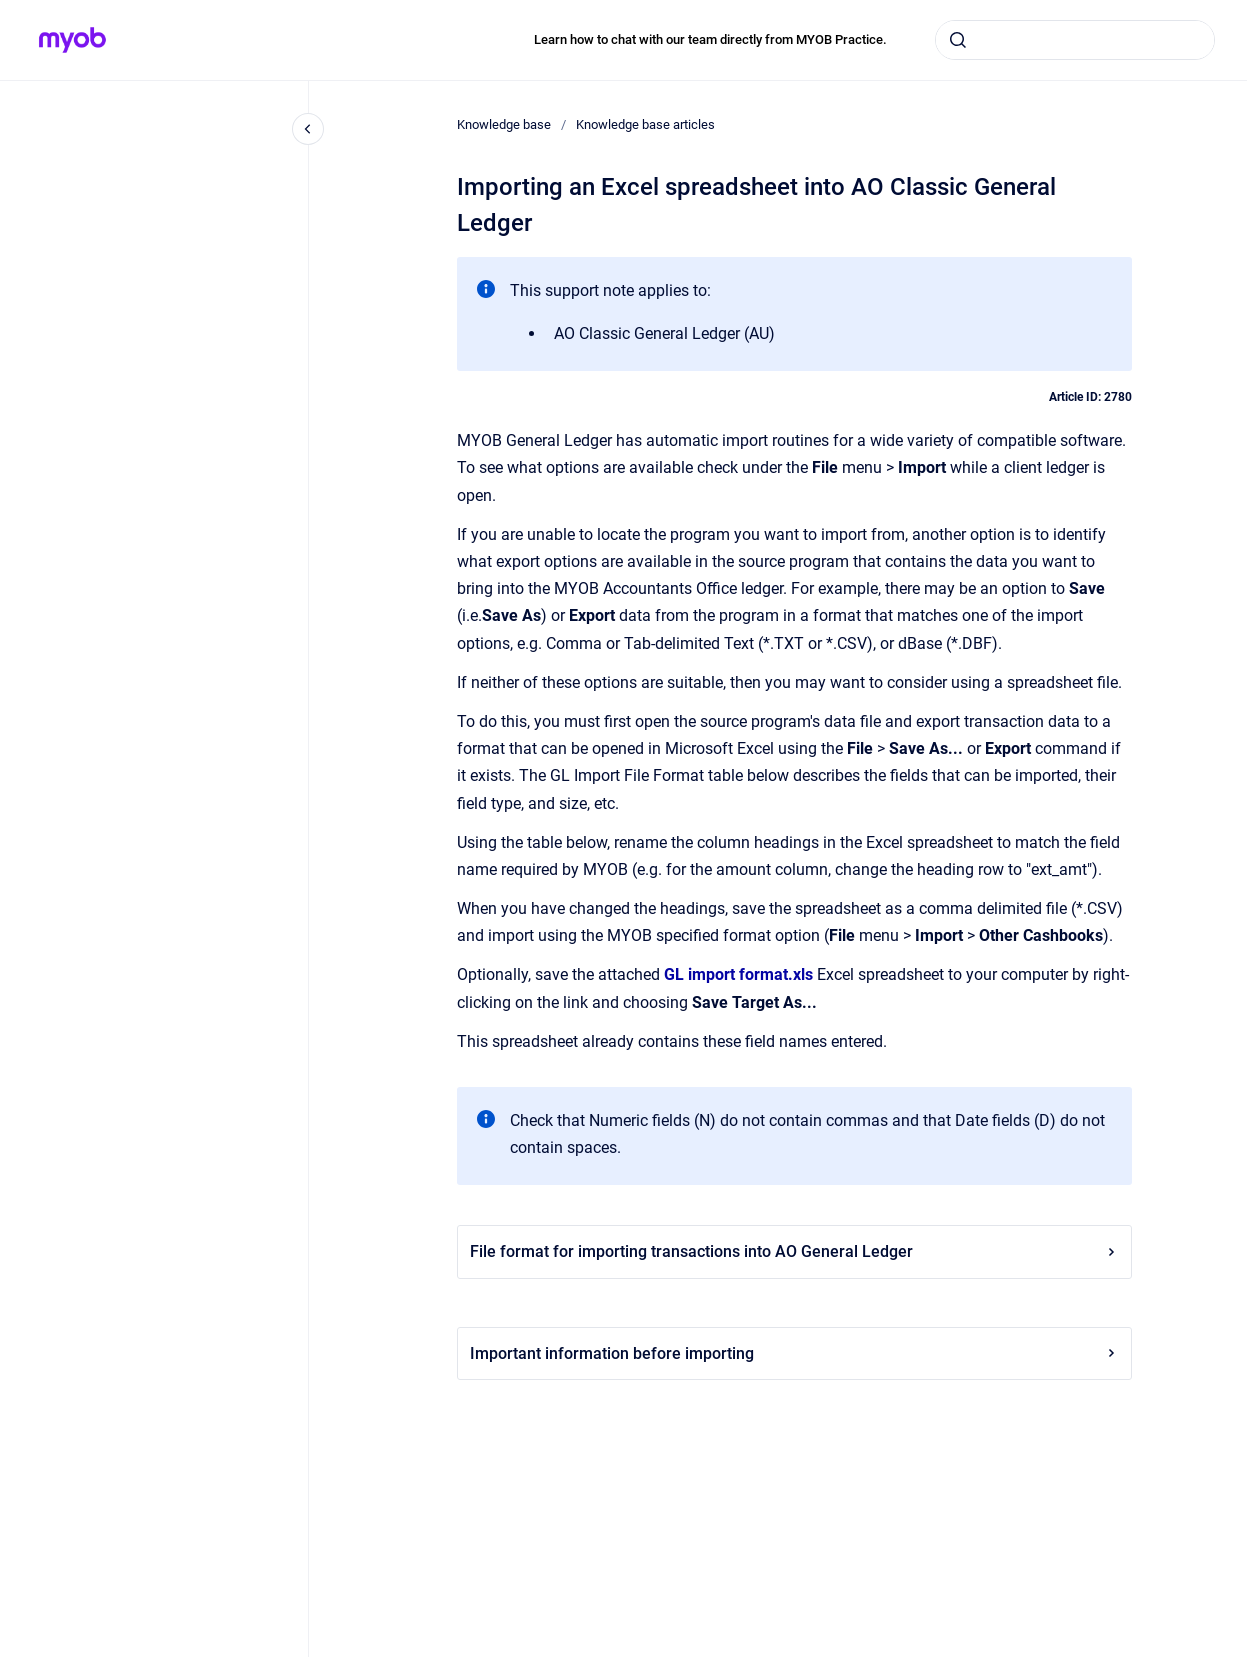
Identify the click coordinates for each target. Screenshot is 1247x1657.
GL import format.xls (738, 974)
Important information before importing (794, 1353)
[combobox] (1075, 40)
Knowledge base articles (645, 124)
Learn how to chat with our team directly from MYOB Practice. (710, 39)
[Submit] (958, 40)
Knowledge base (504, 124)
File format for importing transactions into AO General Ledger (794, 1251)
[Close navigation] (308, 129)
